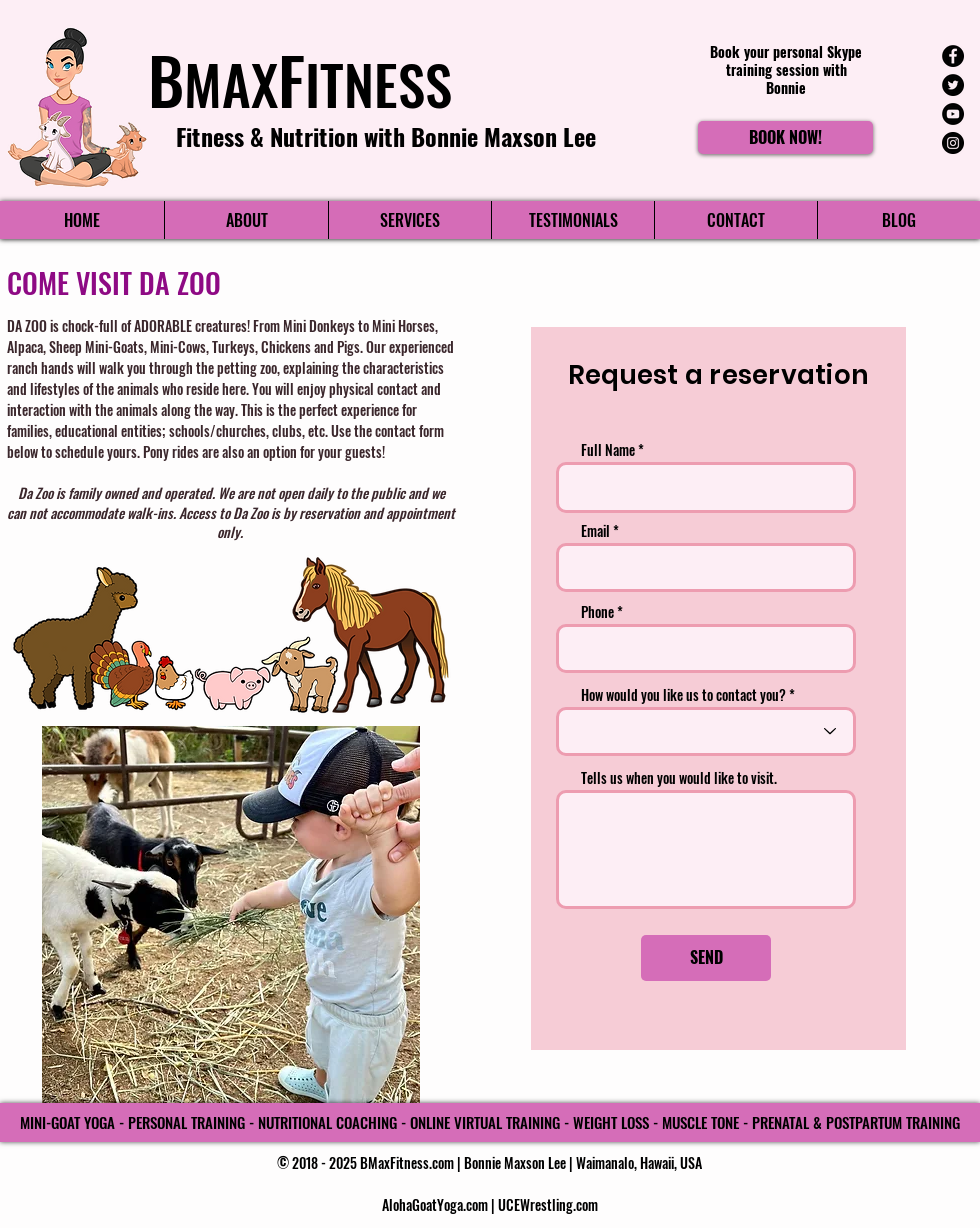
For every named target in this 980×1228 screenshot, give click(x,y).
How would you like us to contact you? (683, 695)
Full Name (608, 450)
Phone (597, 612)
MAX (231, 83)
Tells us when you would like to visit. (679, 778)
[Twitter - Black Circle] (953, 85)
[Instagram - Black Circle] (953, 143)
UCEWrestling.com (548, 1204)
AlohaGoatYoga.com (435, 1204)
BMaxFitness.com (407, 1162)
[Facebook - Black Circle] (953, 56)
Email (595, 531)
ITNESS (378, 83)
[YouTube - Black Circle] (953, 114)
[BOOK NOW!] (785, 137)
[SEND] (706, 958)
